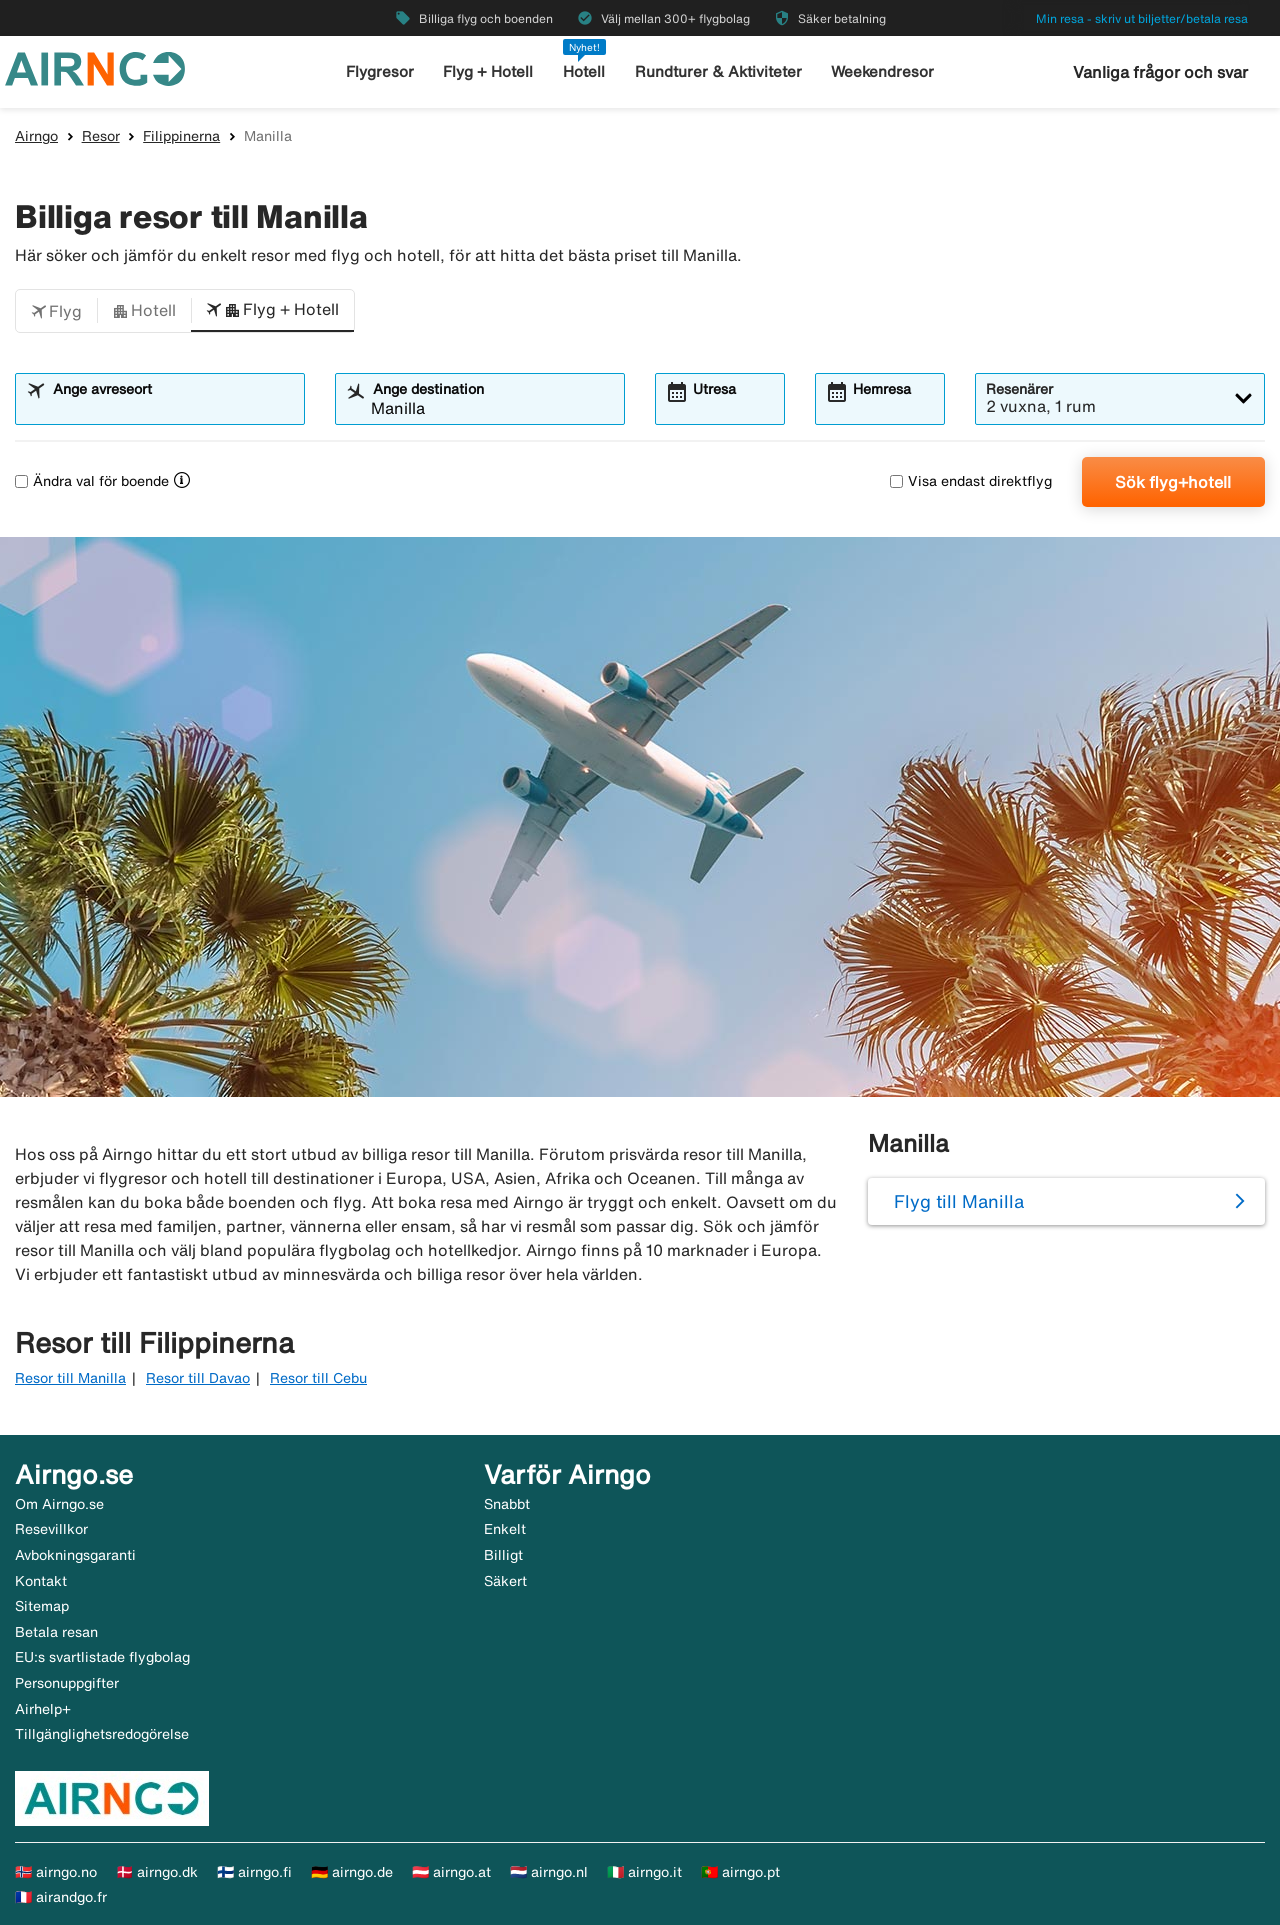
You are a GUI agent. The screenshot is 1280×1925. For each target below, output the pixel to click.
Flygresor (380, 71)
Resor (101, 136)
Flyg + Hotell (488, 71)
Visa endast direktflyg (971, 481)
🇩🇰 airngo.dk (157, 1872)
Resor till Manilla (70, 1378)
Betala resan (56, 1632)
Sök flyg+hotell (1173, 482)
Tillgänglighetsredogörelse (102, 1734)
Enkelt (505, 1529)
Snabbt (507, 1504)
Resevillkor (51, 1529)
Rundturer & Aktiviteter (718, 71)
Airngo (36, 136)
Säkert (505, 1581)
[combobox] (172, 408)
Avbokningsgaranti (75, 1555)
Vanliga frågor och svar (1160, 72)
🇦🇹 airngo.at (451, 1872)
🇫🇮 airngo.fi (254, 1872)
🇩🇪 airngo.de (352, 1872)
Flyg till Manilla (959, 1201)
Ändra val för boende (92, 481)
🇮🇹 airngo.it (644, 1872)
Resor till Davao (198, 1378)
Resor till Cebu (318, 1378)
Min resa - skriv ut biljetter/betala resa (1142, 18)
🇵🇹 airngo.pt (740, 1872)
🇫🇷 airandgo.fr (61, 1897)
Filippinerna (181, 136)
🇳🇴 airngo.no (56, 1872)
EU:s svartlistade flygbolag (102, 1657)
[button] (56, 311)
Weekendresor (882, 71)
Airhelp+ (43, 1709)
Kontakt (41, 1581)
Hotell (584, 71)
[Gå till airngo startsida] (95, 67)
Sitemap (42, 1606)
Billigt (503, 1555)
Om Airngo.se (59, 1504)
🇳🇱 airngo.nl (549, 1872)
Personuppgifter (67, 1683)
